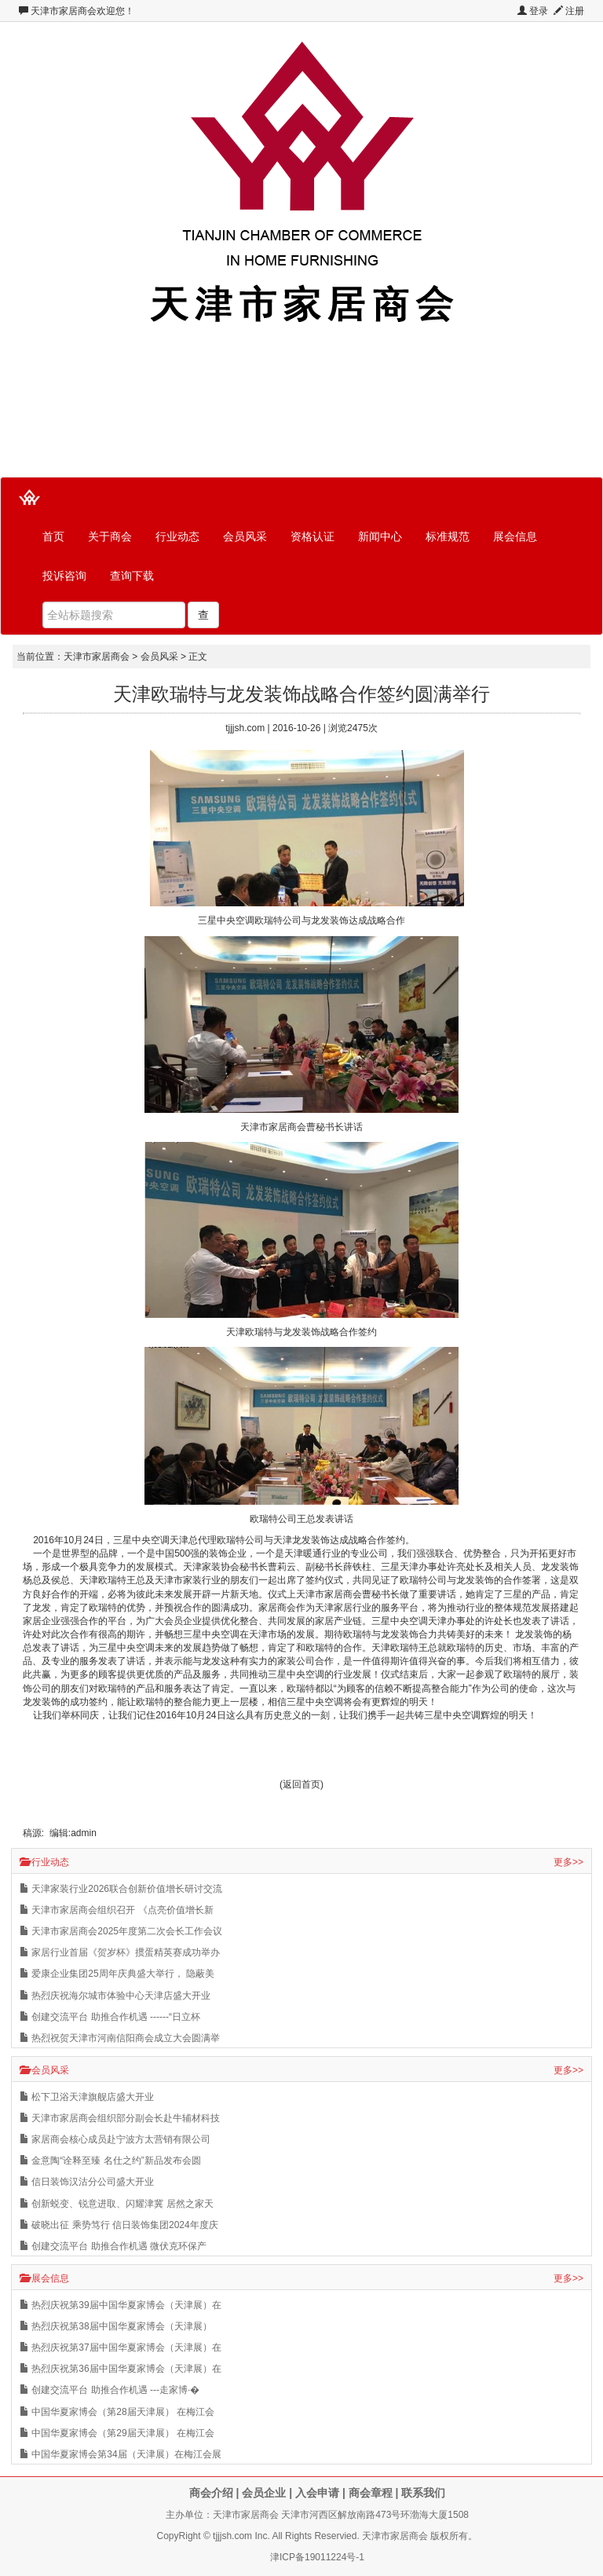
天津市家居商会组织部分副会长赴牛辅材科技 (120, 2118)
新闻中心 (380, 536)
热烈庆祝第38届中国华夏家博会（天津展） (116, 2326)
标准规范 (448, 536)
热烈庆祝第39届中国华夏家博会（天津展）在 (120, 2305)
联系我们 (423, 2492)
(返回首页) (301, 1784)
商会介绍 (211, 2492)
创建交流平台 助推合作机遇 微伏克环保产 (113, 2246)
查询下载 (132, 575)
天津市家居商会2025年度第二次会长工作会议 (121, 1931)
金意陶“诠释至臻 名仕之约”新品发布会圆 (110, 2160)
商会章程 (371, 2492)
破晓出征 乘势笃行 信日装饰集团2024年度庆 (119, 2224)
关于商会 (110, 536)
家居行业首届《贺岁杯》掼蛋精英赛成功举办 (120, 1952)
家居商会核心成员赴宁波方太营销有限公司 (115, 2139)
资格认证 (312, 536)
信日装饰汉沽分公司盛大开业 (87, 2181)
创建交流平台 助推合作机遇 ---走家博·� (109, 2389)
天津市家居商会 (64, 10)
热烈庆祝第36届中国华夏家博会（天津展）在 (120, 2368)
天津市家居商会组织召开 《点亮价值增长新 (117, 1910)
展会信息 (515, 536)
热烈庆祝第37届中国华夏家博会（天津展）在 (120, 2347)
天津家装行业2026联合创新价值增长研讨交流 (121, 1888)
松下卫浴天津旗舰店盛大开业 (87, 2096)
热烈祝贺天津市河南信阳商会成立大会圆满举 (120, 2038)
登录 (532, 10)
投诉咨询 (64, 575)
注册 (569, 10)
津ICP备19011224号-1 (317, 2557)
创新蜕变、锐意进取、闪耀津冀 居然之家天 (117, 2203)
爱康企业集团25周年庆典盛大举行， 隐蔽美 (117, 1973)
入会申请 (317, 2492)
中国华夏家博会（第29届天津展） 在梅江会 (117, 2433)
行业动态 (177, 536)
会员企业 (264, 2492)
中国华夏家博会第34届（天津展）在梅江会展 (120, 2454)
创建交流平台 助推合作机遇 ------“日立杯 (110, 2016)
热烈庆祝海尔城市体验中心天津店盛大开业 (115, 1995)
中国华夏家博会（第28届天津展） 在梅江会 (117, 2411)
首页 (53, 536)
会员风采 (245, 536)
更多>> (568, 1862)
